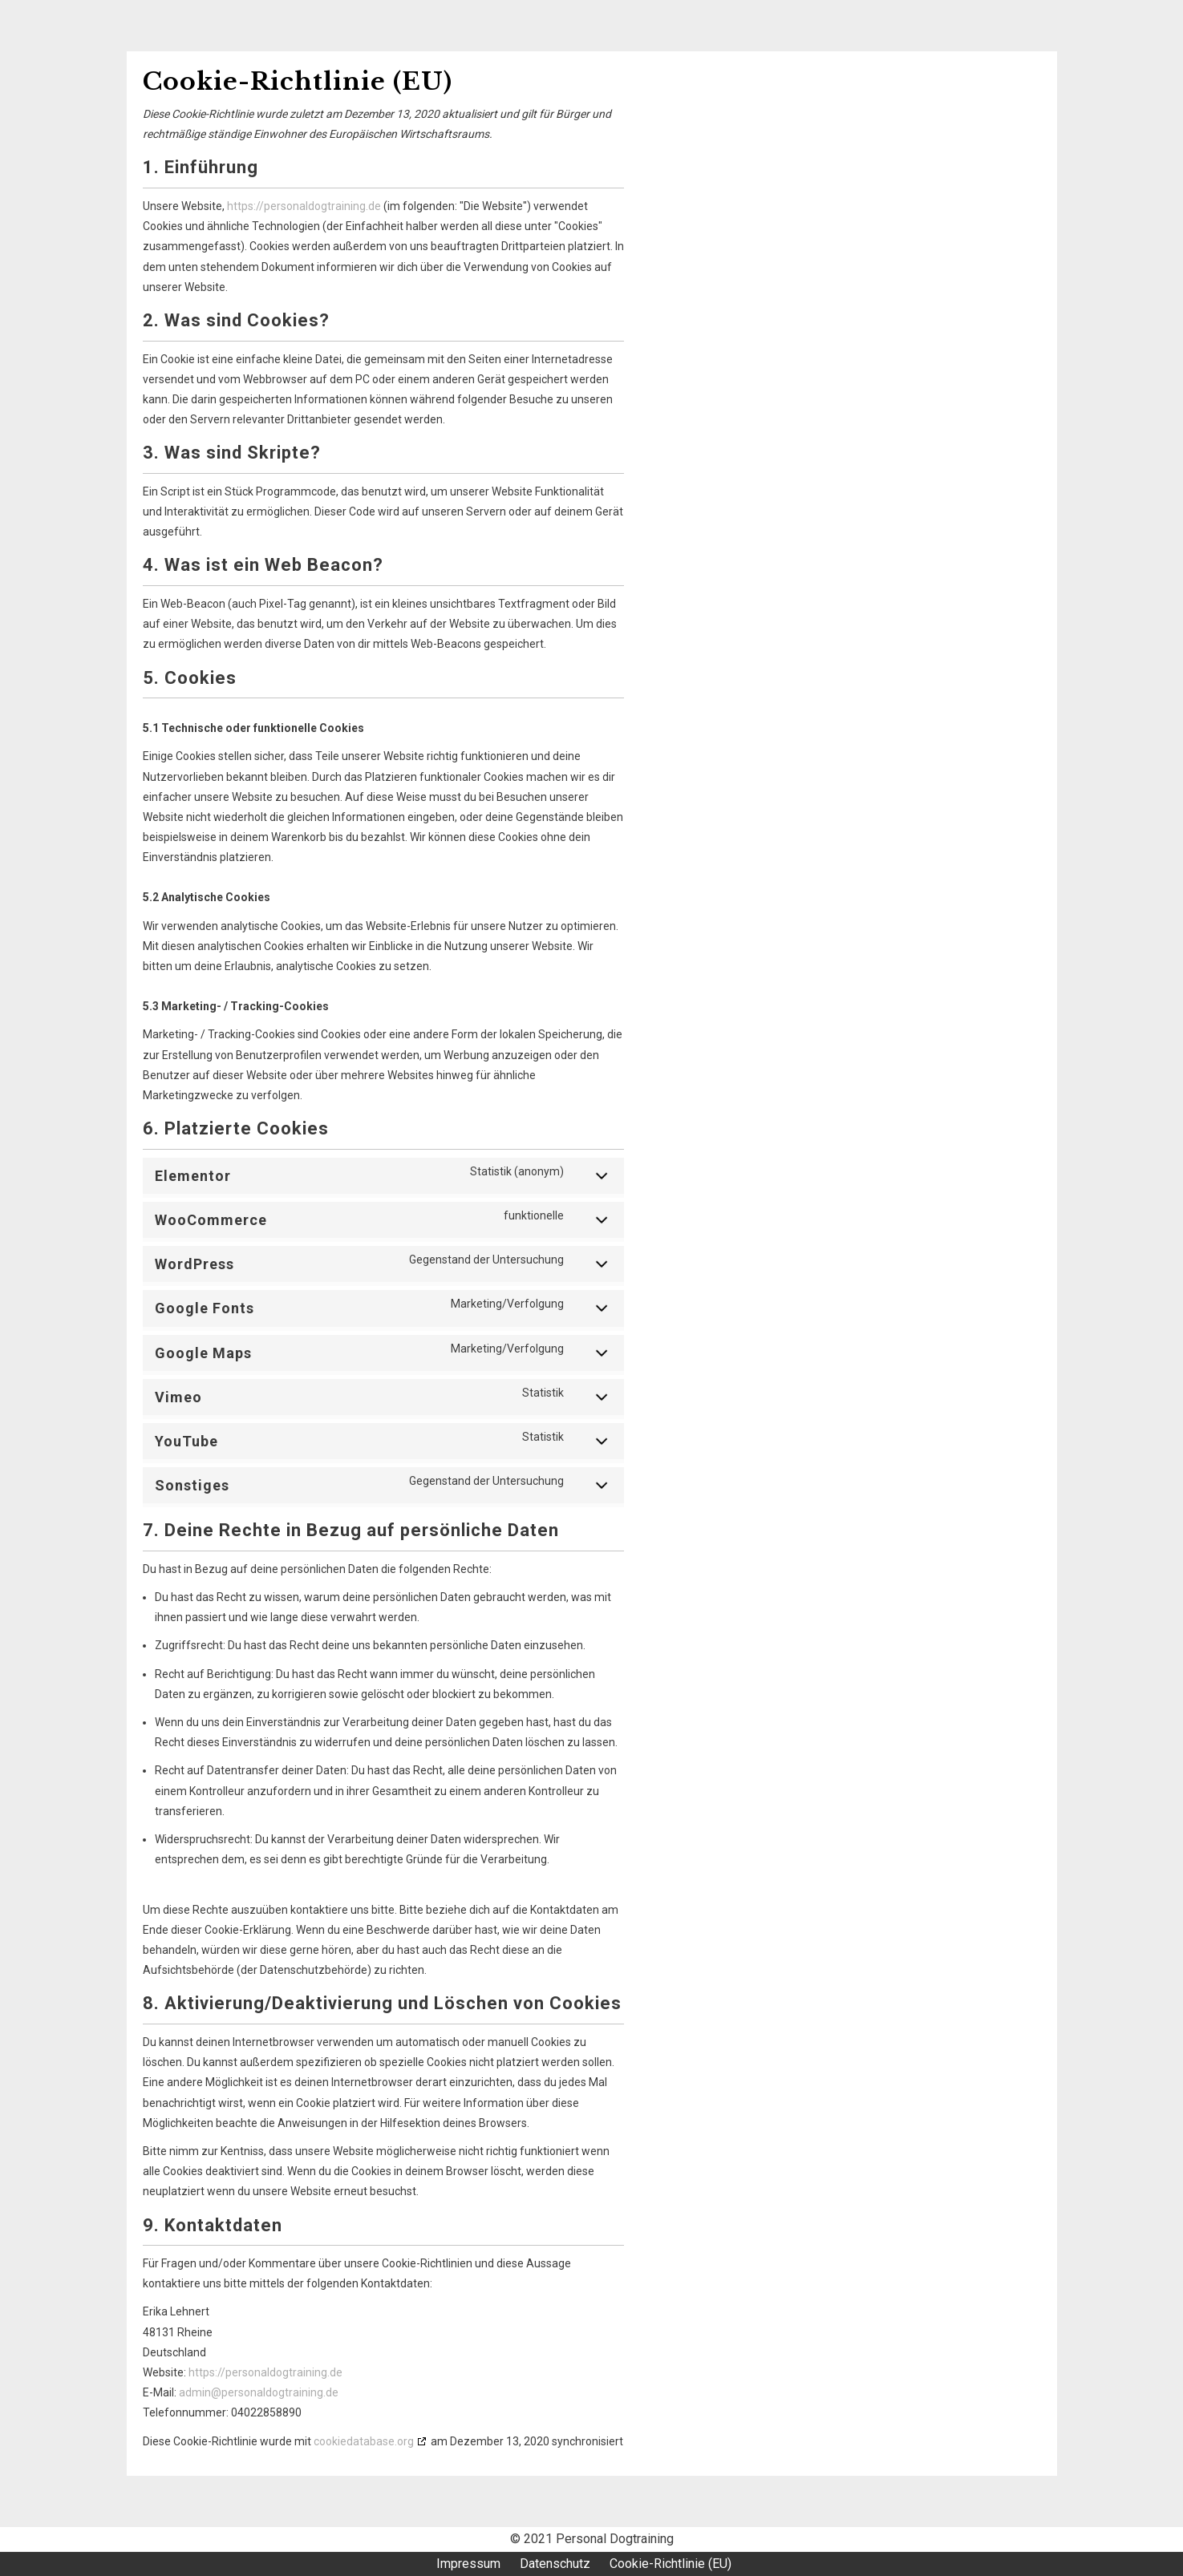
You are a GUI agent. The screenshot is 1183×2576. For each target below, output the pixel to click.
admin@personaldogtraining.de (258, 2392)
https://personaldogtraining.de (304, 206)
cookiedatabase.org (364, 2441)
